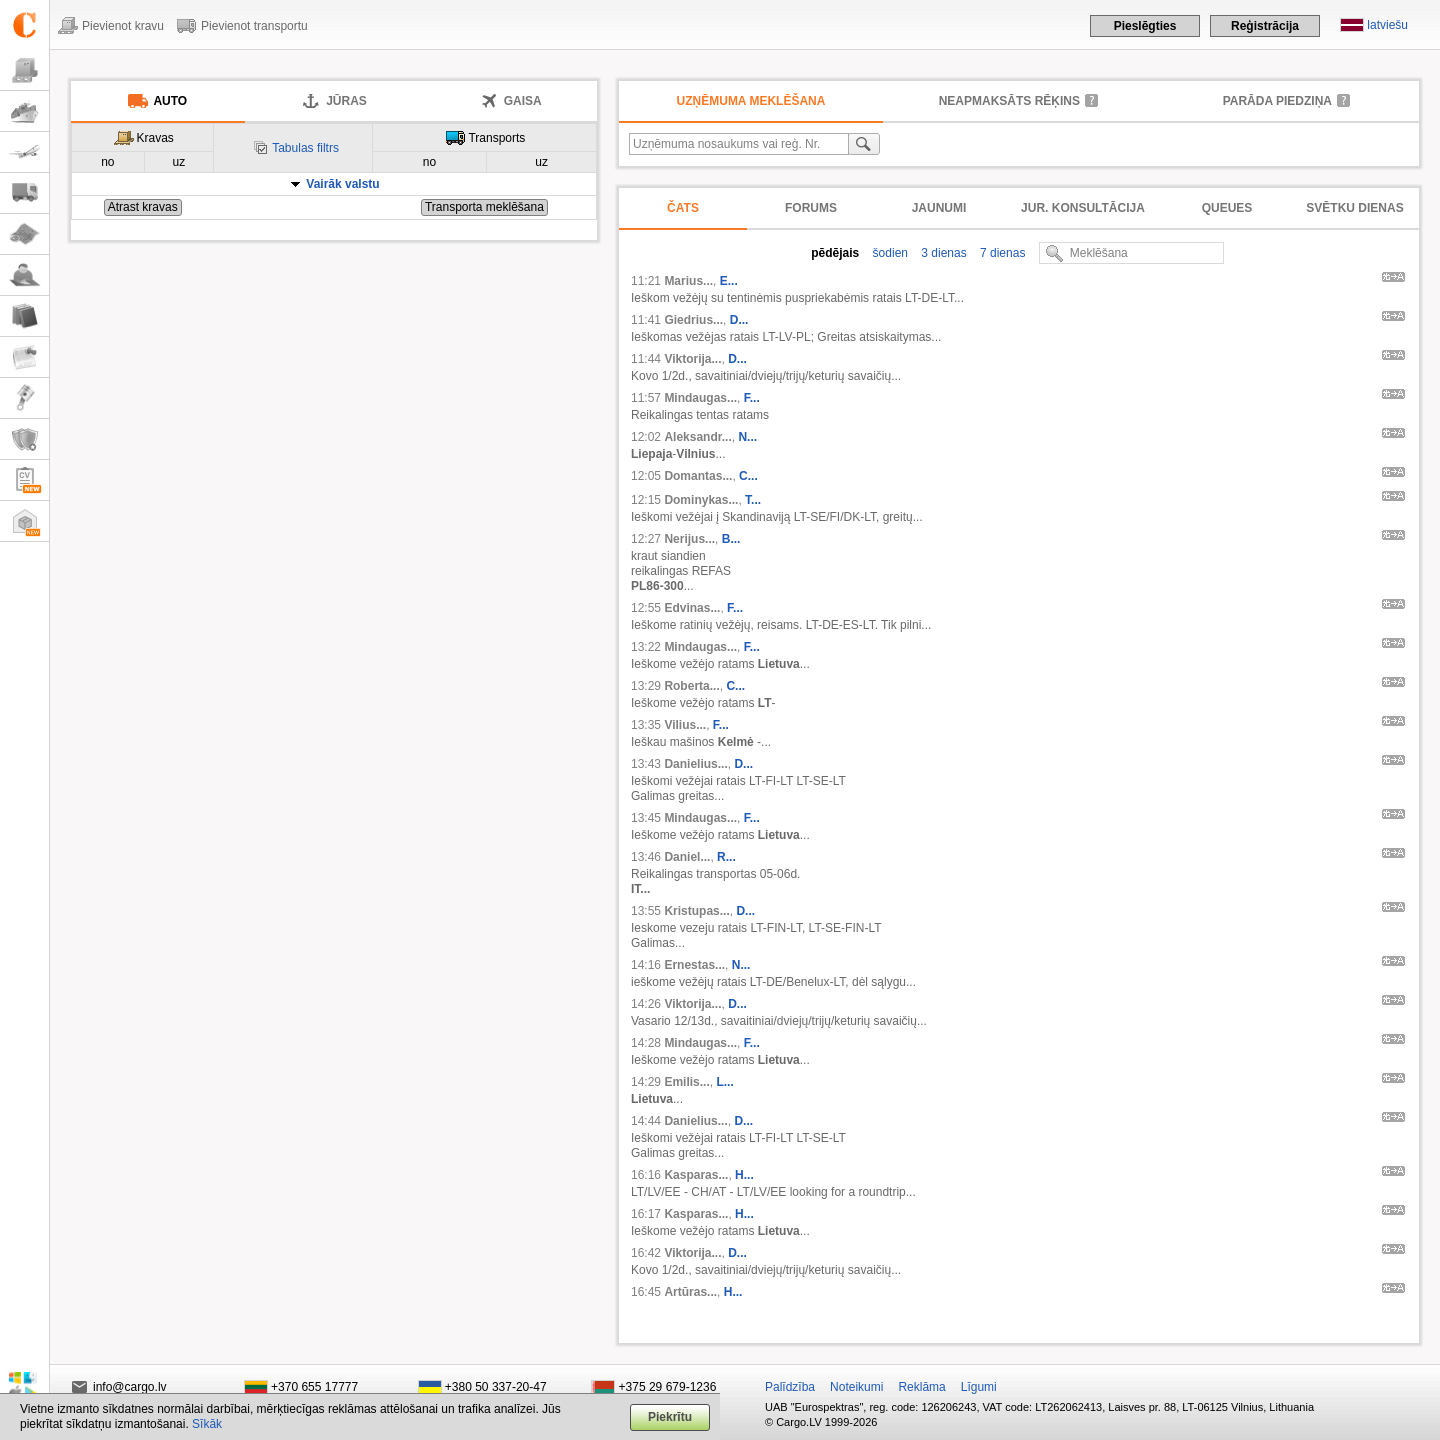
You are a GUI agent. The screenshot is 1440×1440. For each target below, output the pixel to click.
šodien (888, 253)
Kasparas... (696, 1175)
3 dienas (942, 253)
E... (729, 281)
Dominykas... (701, 500)
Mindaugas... (700, 398)
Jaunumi (939, 208)
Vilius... (685, 725)
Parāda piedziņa (1277, 101)
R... (726, 857)
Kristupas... (696, 911)
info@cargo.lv (130, 1387)
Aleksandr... (697, 437)
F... (752, 398)
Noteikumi (856, 1387)
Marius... (688, 281)
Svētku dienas (1354, 208)
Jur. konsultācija (1083, 208)
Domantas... (698, 476)
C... (748, 476)
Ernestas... (694, 965)
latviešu (1387, 25)
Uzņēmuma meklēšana (751, 101)
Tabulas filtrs (305, 148)
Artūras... (690, 1292)
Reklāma (921, 1387)
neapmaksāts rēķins (1009, 101)
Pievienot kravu (123, 26)
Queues (1227, 208)
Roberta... (691, 686)
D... (739, 320)
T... (753, 500)
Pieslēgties (1145, 26)
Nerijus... (689, 539)
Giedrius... (693, 320)
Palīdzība (790, 1387)
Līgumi (979, 1387)
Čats (683, 208)
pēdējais (835, 253)
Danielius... (695, 764)
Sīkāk (207, 1424)
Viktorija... (692, 359)
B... (731, 539)
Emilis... (686, 1082)
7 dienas (1001, 253)
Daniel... (687, 857)
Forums (811, 208)
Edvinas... (692, 608)
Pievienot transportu (254, 26)
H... (744, 1175)
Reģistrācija (1265, 26)
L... (724, 1082)
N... (747, 437)
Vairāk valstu (342, 184)
